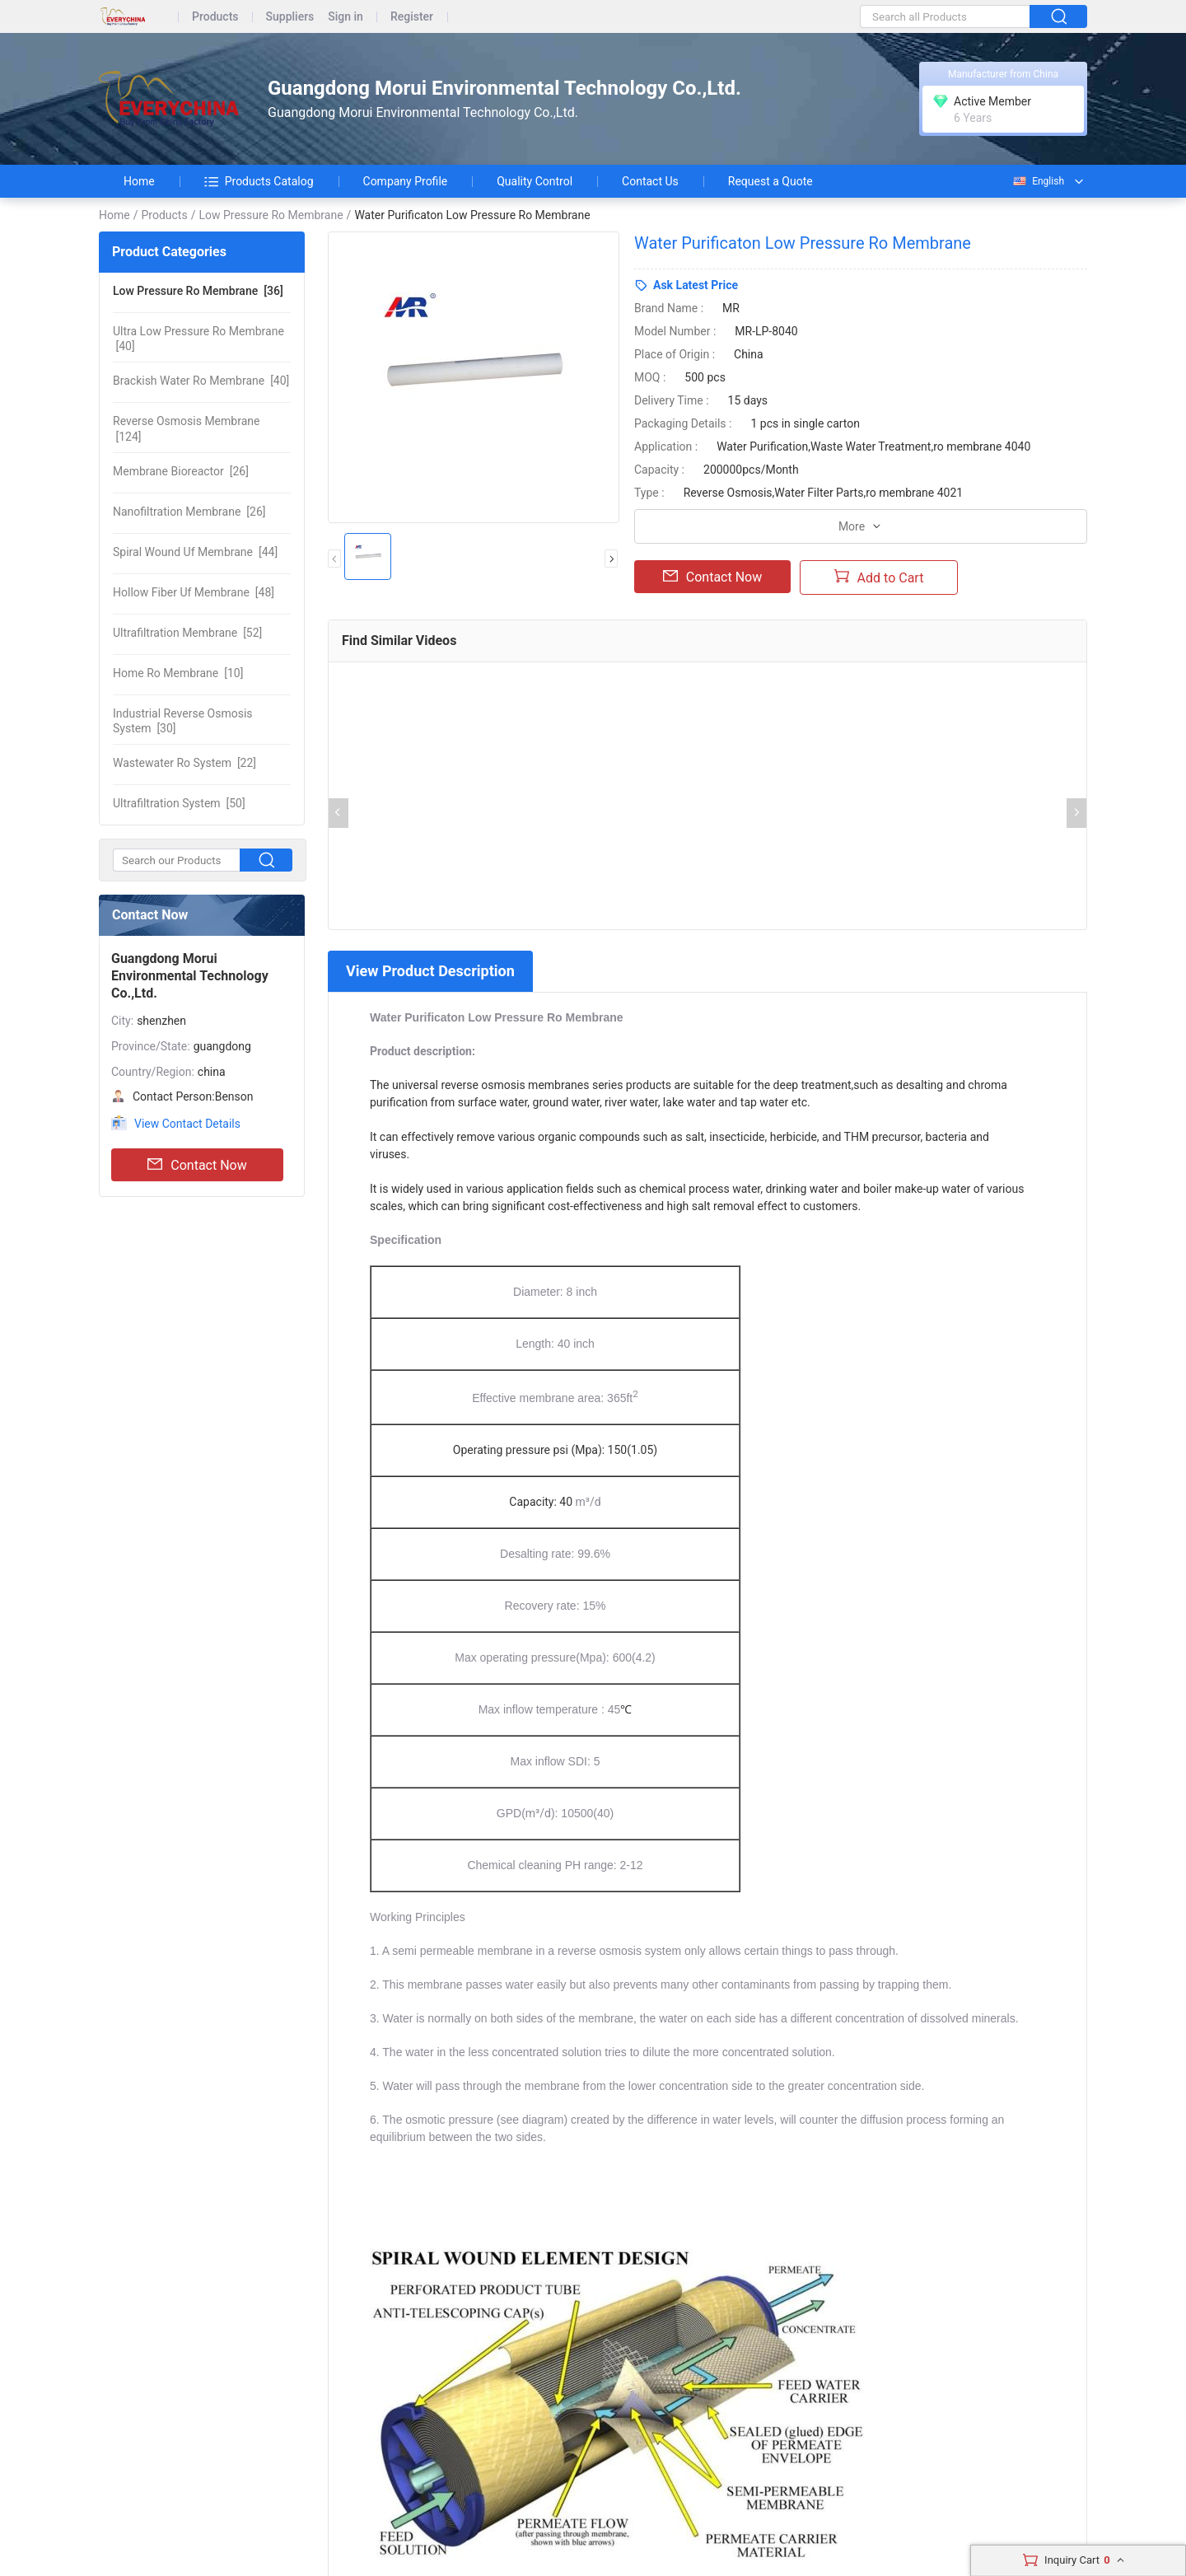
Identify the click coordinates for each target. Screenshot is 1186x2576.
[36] (198, 290)
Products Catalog (259, 181)
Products (215, 17)
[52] (187, 632)
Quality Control (534, 181)
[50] (179, 803)
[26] (181, 471)
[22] (184, 762)
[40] (198, 339)
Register (411, 17)
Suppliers (290, 17)
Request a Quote (770, 181)
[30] (183, 721)
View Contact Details (187, 1123)
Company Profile (405, 181)
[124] (186, 428)
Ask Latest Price (695, 285)
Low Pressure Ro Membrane (270, 215)
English (1037, 181)
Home (139, 181)
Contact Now (196, 1165)
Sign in (345, 17)
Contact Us (650, 181)
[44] (195, 552)
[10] (178, 673)
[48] (193, 592)
